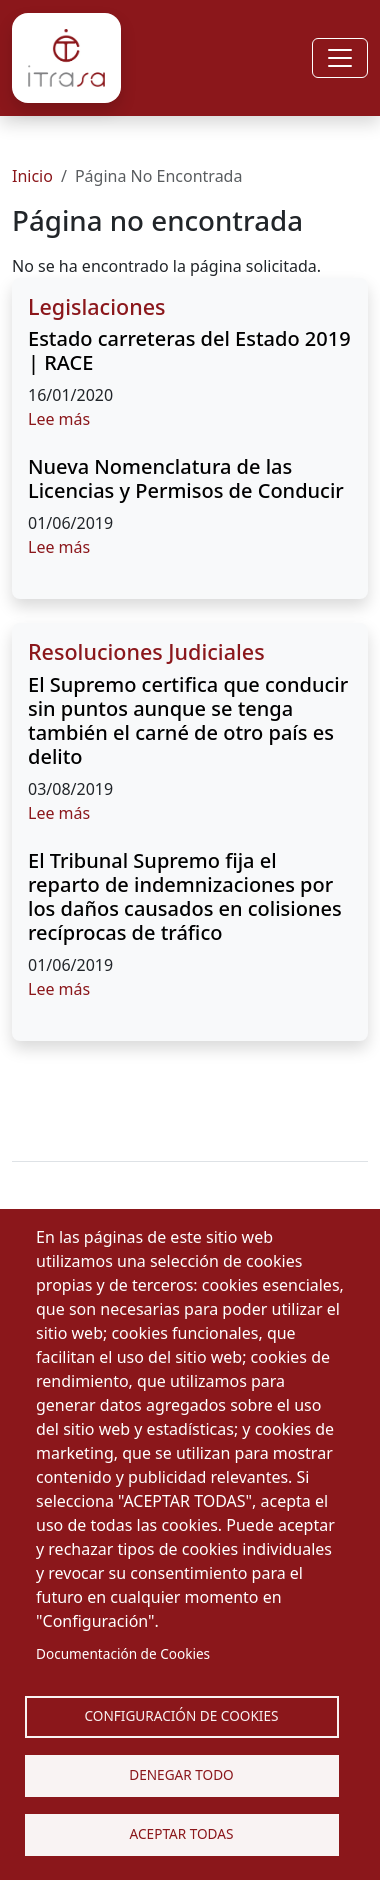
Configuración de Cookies (182, 1715)
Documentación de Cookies (123, 1653)
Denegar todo (181, 1774)
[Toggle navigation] (340, 58)
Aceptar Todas (182, 1833)
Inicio (32, 176)
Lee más (59, 419)
